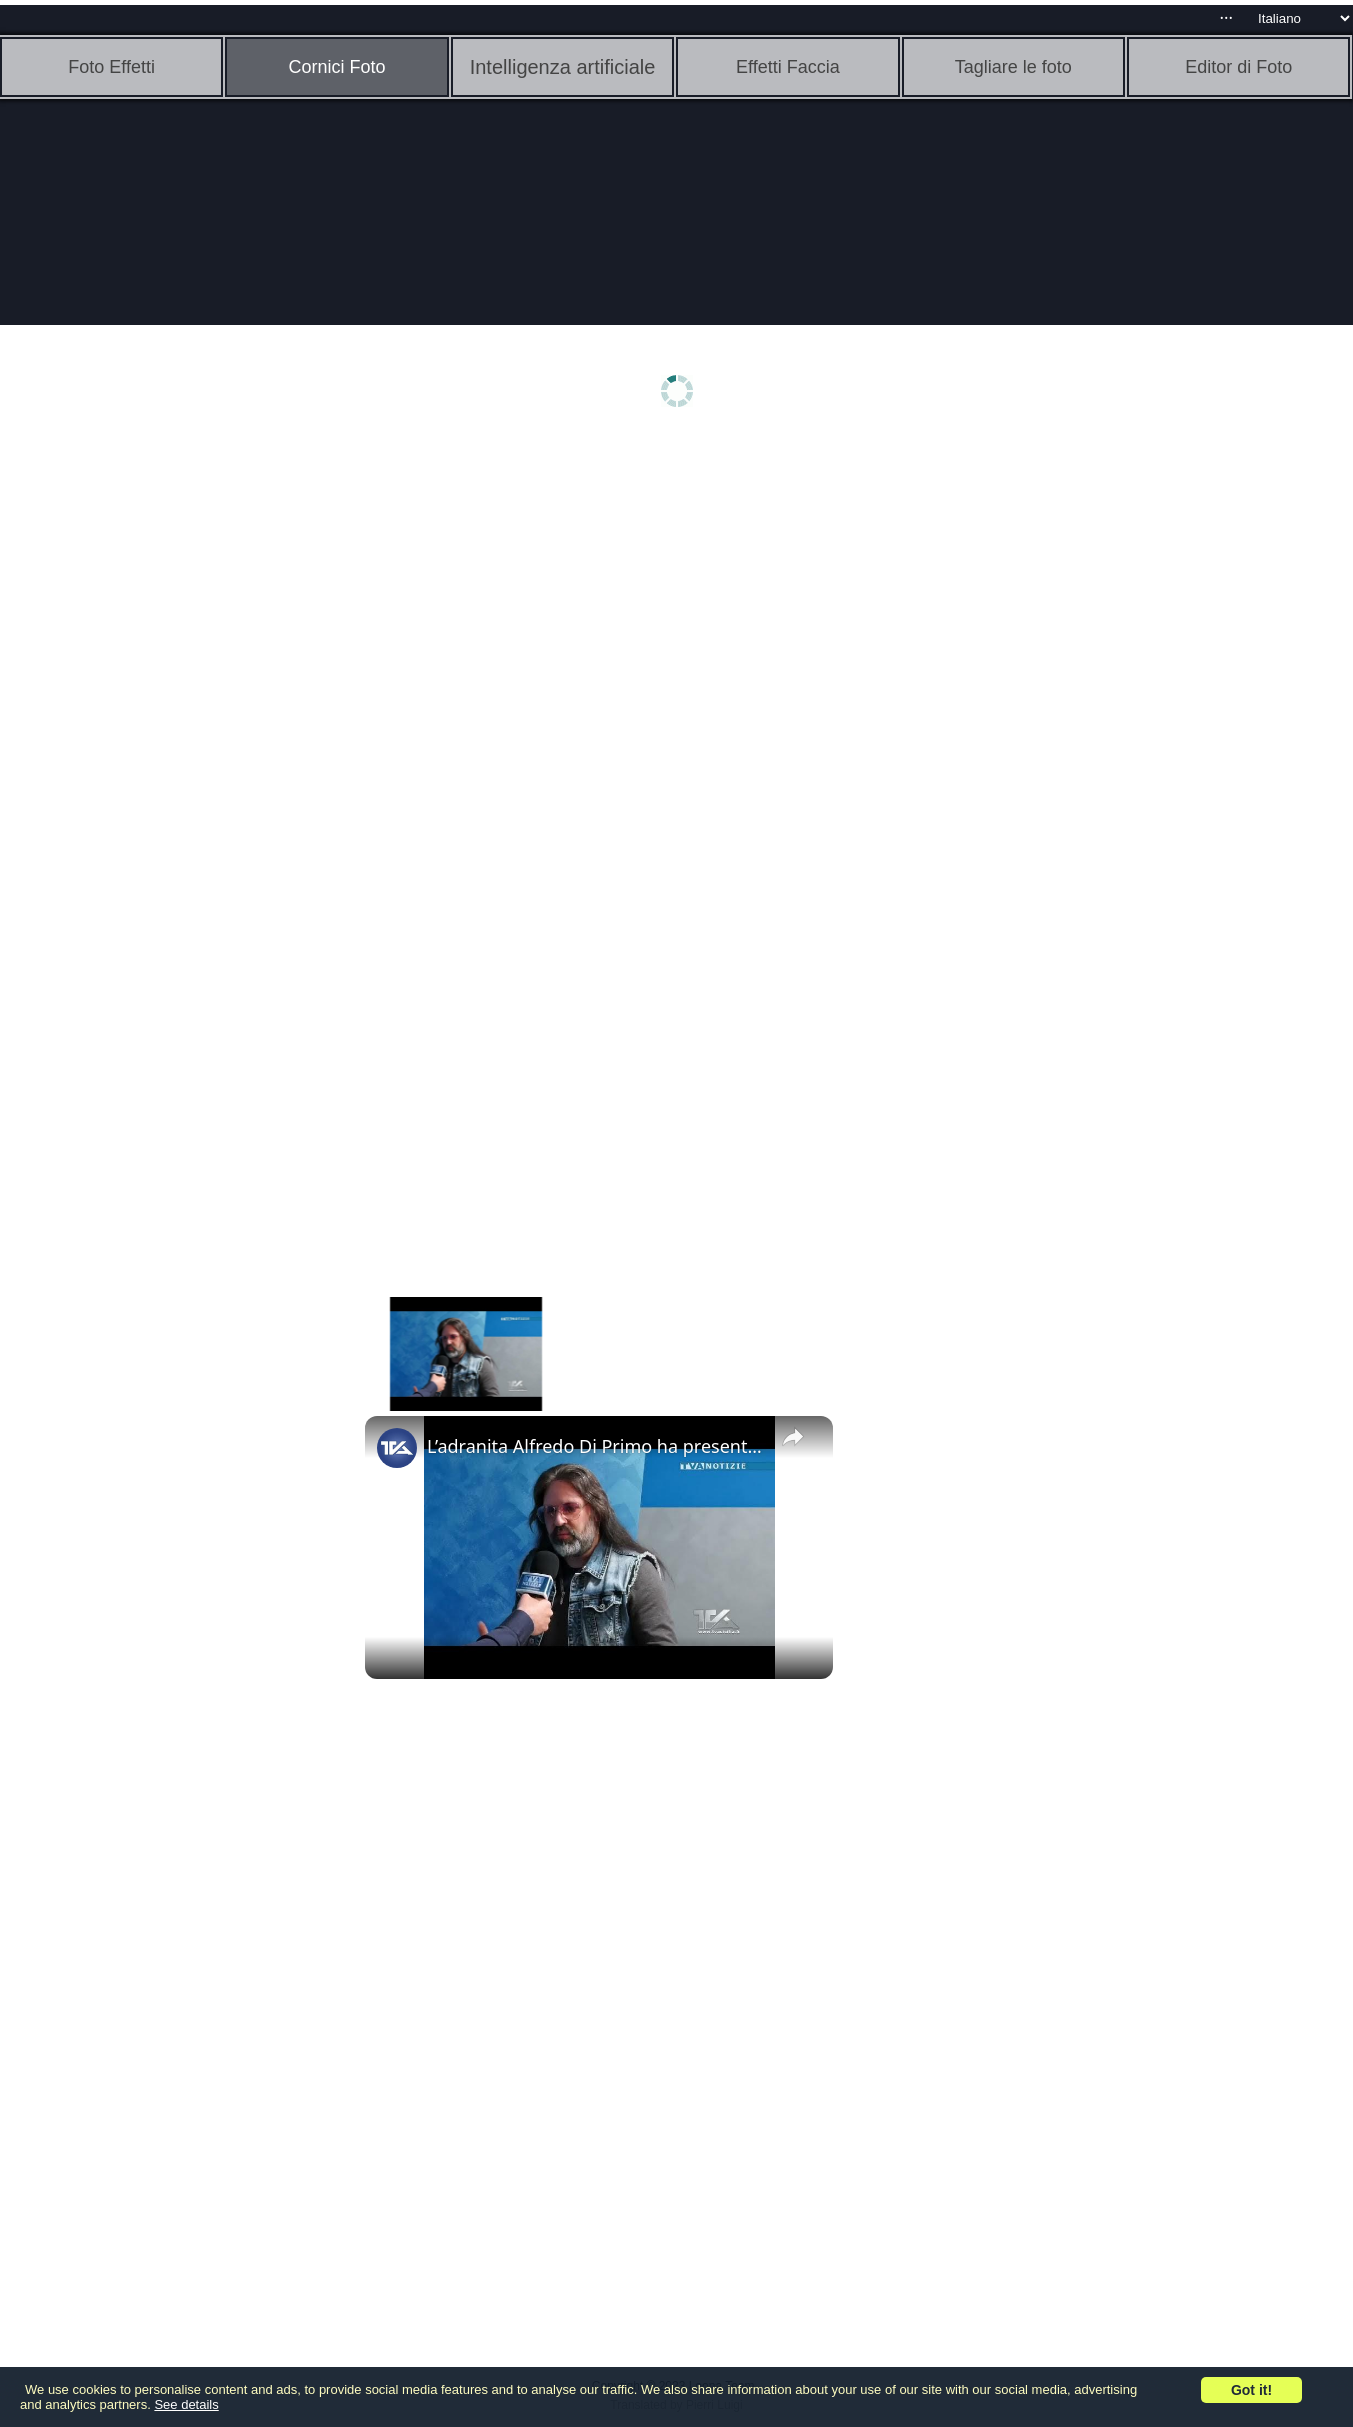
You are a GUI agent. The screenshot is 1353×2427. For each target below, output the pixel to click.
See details (186, 2404)
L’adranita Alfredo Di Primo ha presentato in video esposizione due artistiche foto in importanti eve (596, 1446)
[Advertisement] (155, 757)
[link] (397, 1448)
